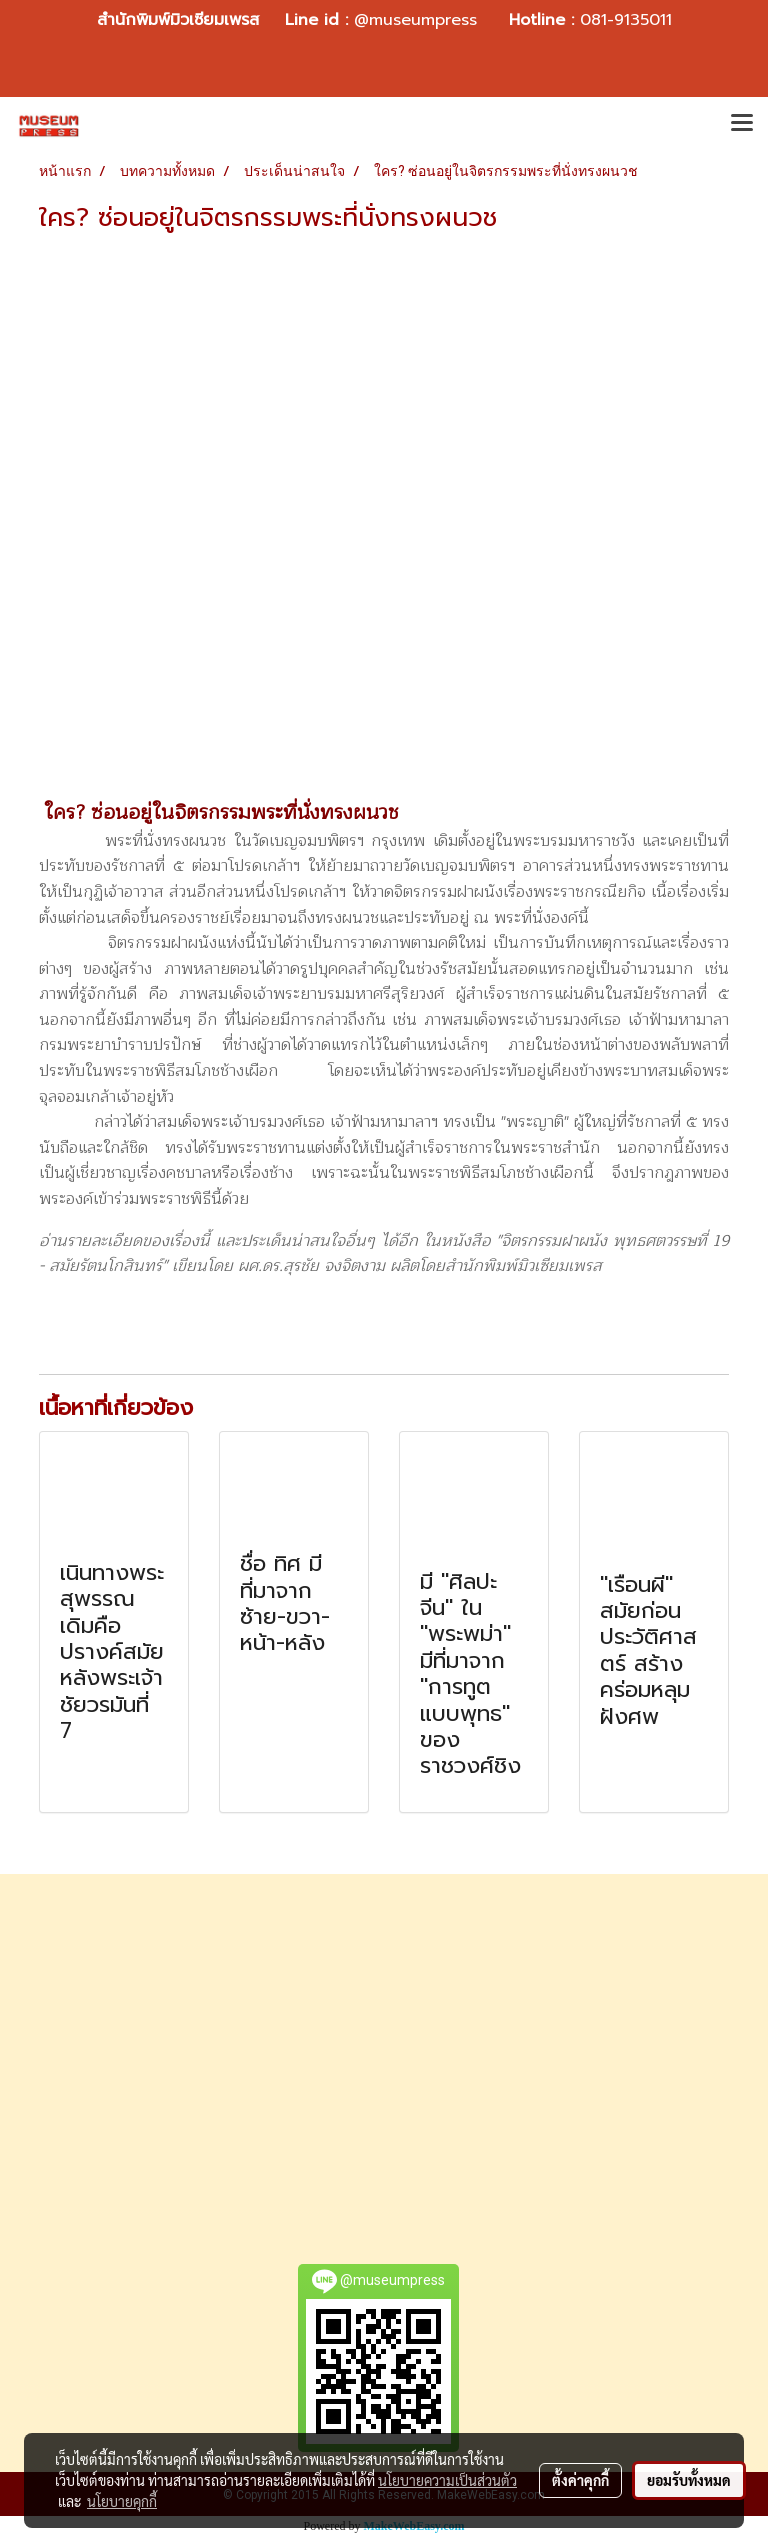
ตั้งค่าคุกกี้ (580, 2480)
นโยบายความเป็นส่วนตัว (447, 2480)
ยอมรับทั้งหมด (689, 2480)
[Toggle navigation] (742, 125)
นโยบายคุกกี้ (122, 2501)
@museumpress (415, 20)
